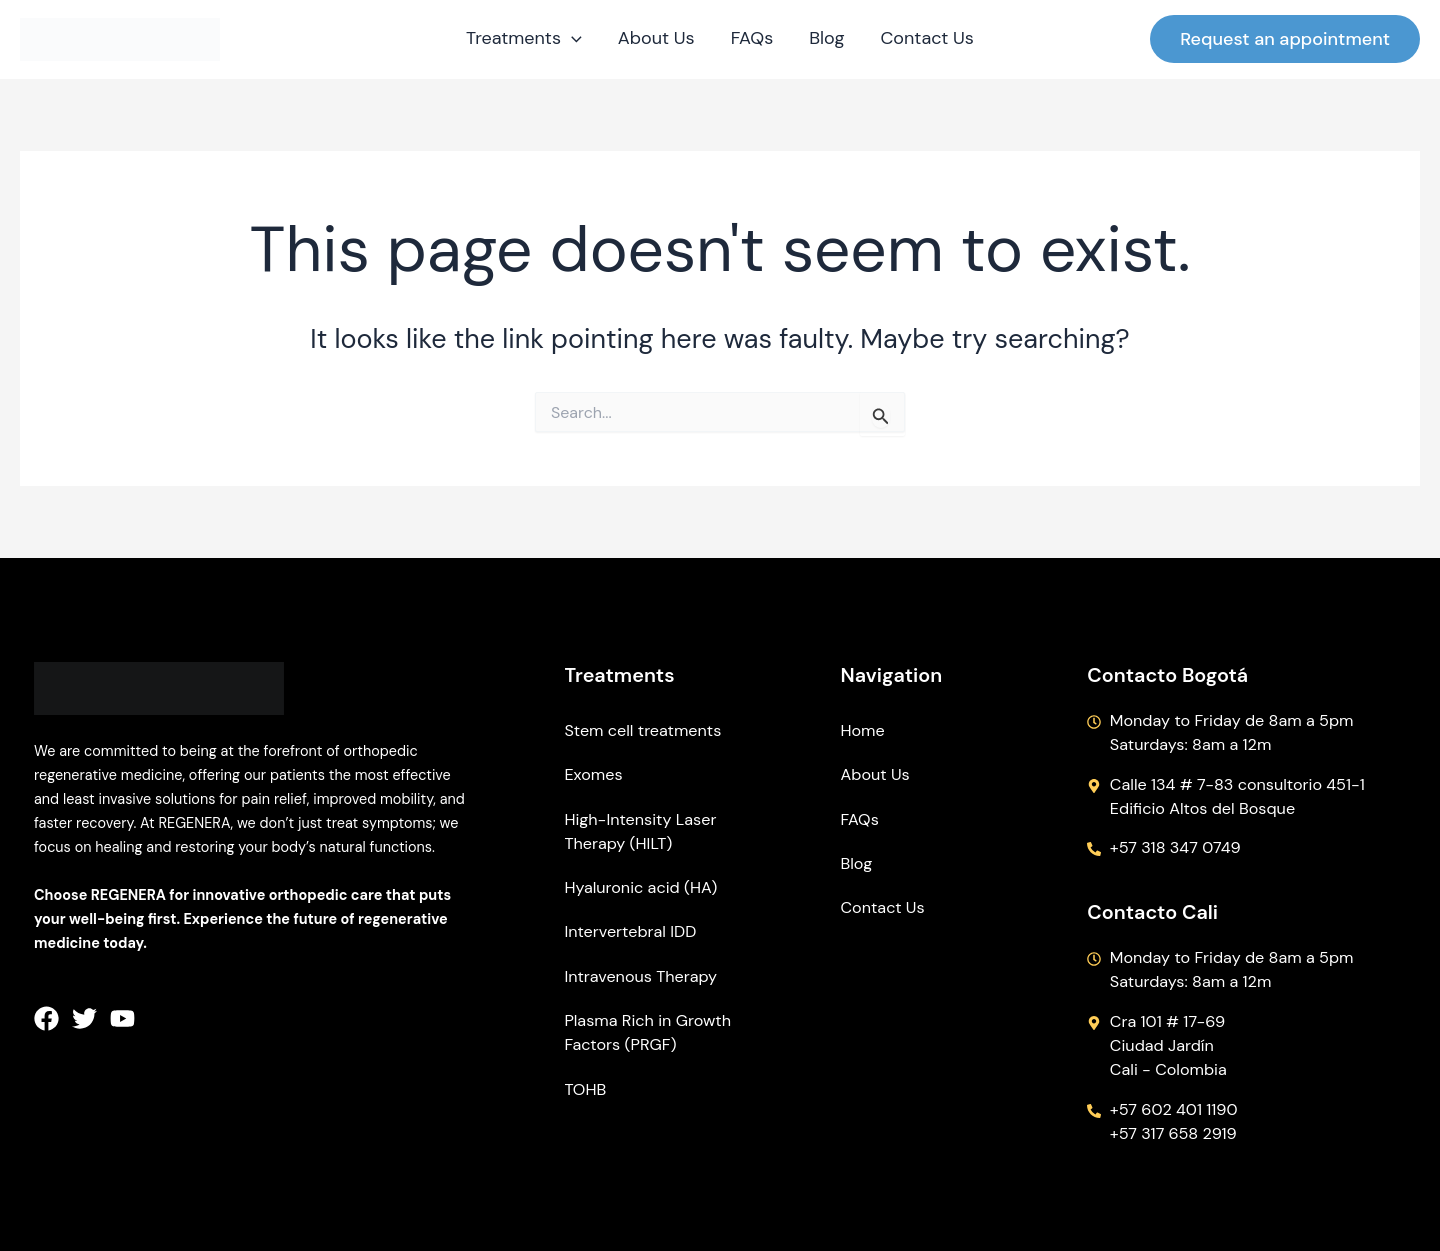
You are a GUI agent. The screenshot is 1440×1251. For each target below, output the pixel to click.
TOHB (585, 1089)
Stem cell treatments (642, 730)
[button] (1285, 39)
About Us (875, 774)
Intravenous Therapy (640, 976)
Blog (857, 863)
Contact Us (883, 907)
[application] (571, 38)
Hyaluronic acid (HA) (640, 887)
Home (863, 730)
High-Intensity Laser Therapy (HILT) (640, 831)
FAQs (860, 819)
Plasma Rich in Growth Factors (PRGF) (647, 1032)
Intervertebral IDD (630, 931)
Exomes (593, 774)
